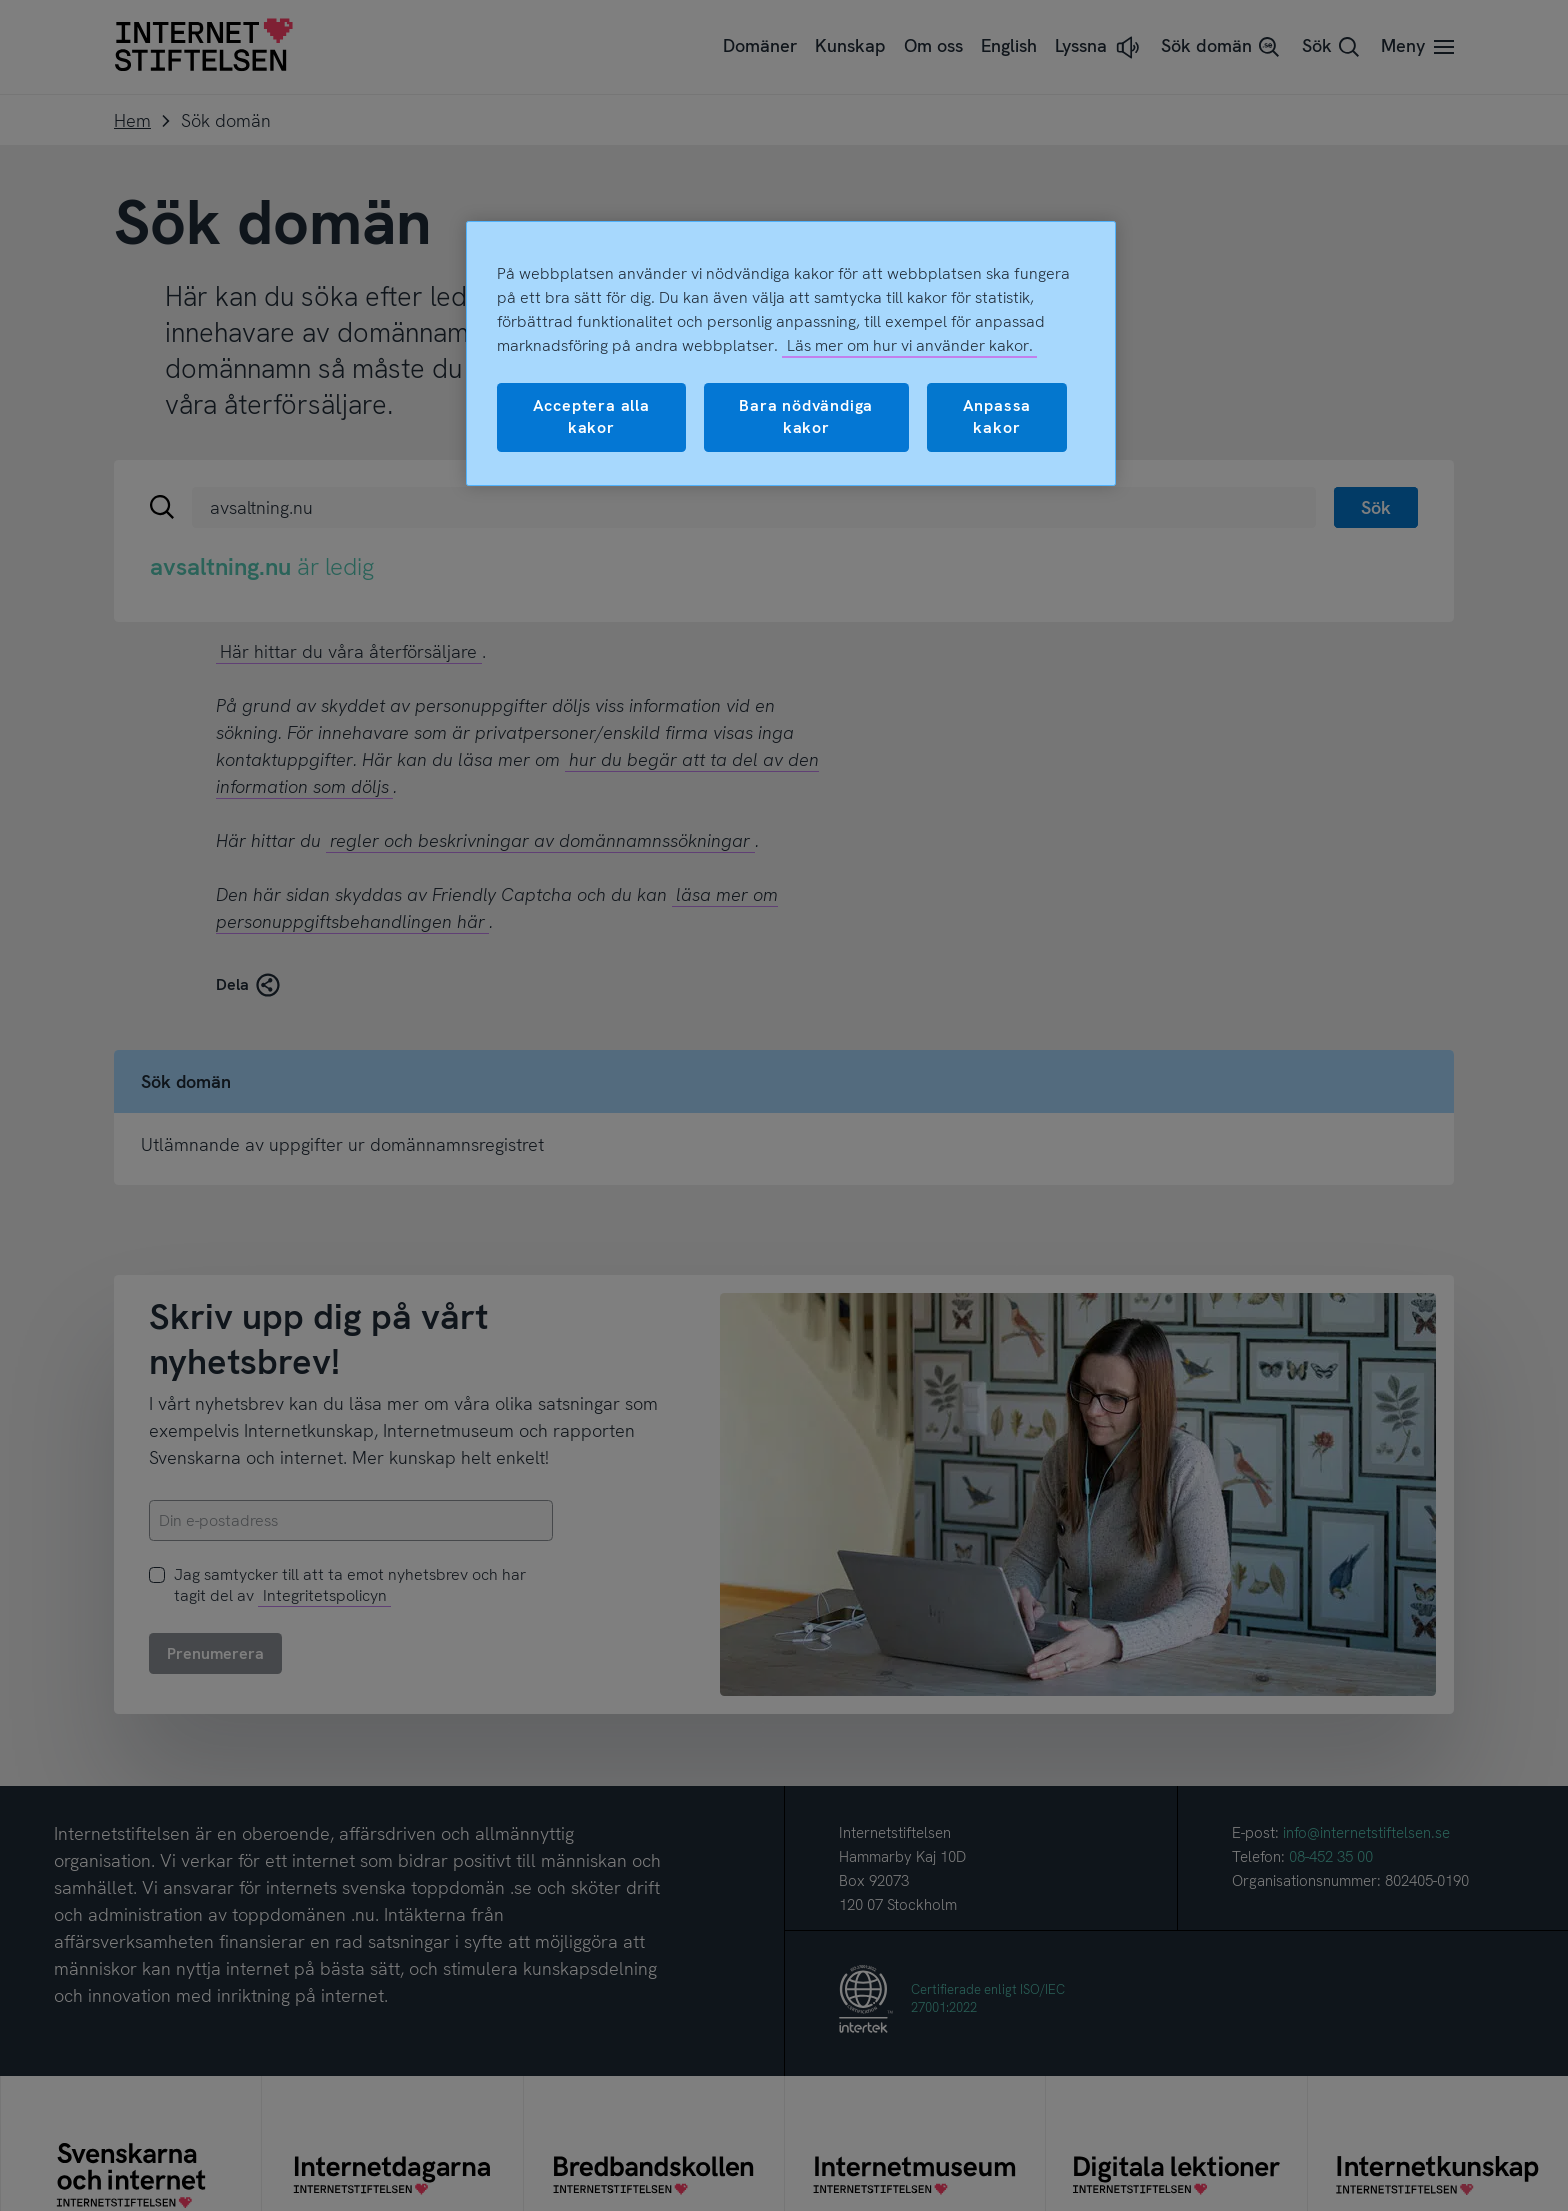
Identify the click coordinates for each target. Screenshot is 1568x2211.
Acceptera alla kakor (591, 416)
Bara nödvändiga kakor (806, 416)
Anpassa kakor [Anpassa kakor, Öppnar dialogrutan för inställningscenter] (997, 416)
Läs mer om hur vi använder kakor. (910, 345)
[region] (791, 353)
